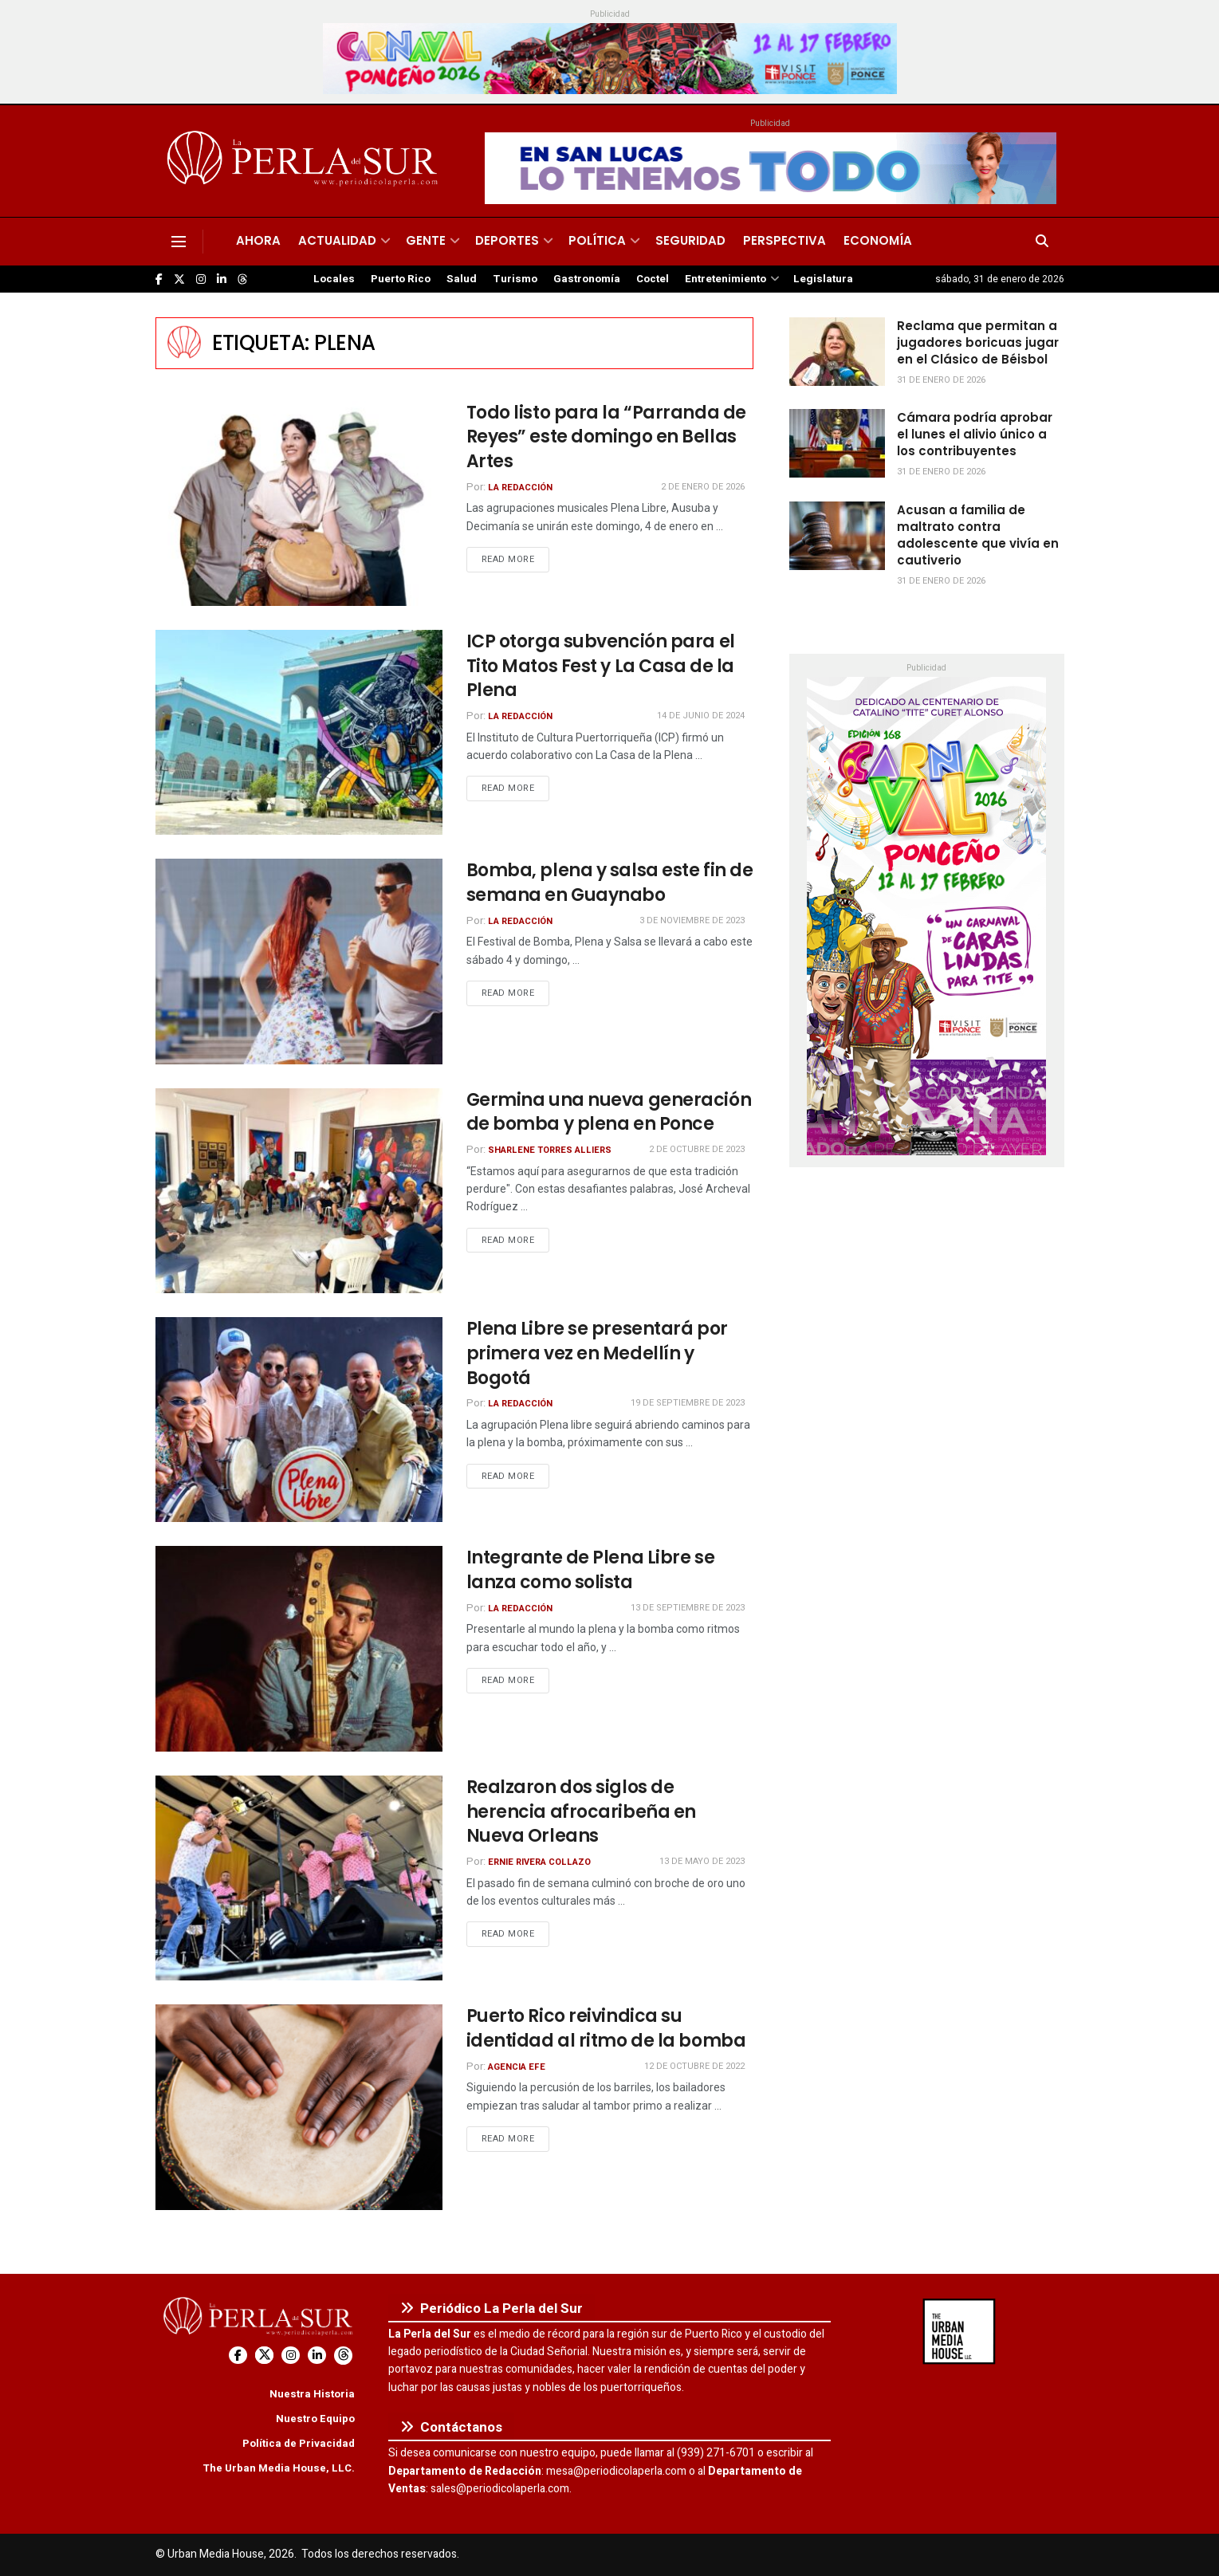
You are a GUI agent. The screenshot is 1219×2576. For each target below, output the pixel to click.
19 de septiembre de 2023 (688, 1403)
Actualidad (337, 240)
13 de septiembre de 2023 (688, 1607)
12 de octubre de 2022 (694, 2066)
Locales (334, 279)
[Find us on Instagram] (201, 279)
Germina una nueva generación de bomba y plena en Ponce (609, 1112)
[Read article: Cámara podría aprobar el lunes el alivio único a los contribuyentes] (837, 443)
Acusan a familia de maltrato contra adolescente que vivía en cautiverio (978, 534)
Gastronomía (586, 279)
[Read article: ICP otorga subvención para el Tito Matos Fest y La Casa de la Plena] (298, 732)
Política (597, 240)
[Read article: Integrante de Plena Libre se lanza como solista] (298, 1648)
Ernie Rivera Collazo (539, 1862)
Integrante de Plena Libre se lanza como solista (590, 1570)
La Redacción (520, 487)
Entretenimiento (725, 279)
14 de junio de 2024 (701, 715)
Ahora (258, 240)
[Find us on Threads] (242, 279)
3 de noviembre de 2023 (692, 920)
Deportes (507, 240)
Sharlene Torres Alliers (549, 1150)
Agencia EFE (516, 2067)
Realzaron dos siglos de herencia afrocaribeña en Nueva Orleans (581, 1812)
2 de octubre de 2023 (697, 1149)
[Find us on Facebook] (159, 279)
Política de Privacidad (298, 2443)
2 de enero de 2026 (703, 487)
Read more (516, 559)
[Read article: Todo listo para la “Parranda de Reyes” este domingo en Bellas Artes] (298, 503)
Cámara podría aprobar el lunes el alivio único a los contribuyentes (974, 434)
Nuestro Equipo (315, 2418)
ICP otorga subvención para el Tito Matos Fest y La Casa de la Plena (600, 666)
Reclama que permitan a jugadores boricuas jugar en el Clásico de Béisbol (978, 342)
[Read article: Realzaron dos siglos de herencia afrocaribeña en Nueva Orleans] (298, 1878)
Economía (877, 240)
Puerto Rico (401, 279)
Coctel (652, 279)
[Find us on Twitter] (179, 279)
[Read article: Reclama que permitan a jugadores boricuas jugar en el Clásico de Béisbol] (837, 351)
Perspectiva (784, 240)
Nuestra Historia (312, 2393)
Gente (426, 240)
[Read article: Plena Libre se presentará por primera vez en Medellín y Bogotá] (298, 1419)
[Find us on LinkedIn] (221, 279)
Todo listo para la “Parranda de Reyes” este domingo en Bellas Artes (606, 437)
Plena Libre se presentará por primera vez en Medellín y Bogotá (597, 1353)
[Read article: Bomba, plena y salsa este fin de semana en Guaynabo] (298, 961)
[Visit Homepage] (304, 161)
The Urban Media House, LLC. (279, 2468)
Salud (461, 279)
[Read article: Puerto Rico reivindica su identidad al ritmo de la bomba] (298, 2106)
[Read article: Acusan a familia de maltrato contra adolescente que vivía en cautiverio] (837, 535)
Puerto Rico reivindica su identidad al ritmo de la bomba (606, 2028)
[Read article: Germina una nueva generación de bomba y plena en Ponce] (298, 1190)
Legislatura (823, 279)
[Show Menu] (178, 241)
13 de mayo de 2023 (702, 1861)
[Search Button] (1042, 241)
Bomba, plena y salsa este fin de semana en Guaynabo (609, 882)
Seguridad (690, 240)
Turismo (515, 279)
